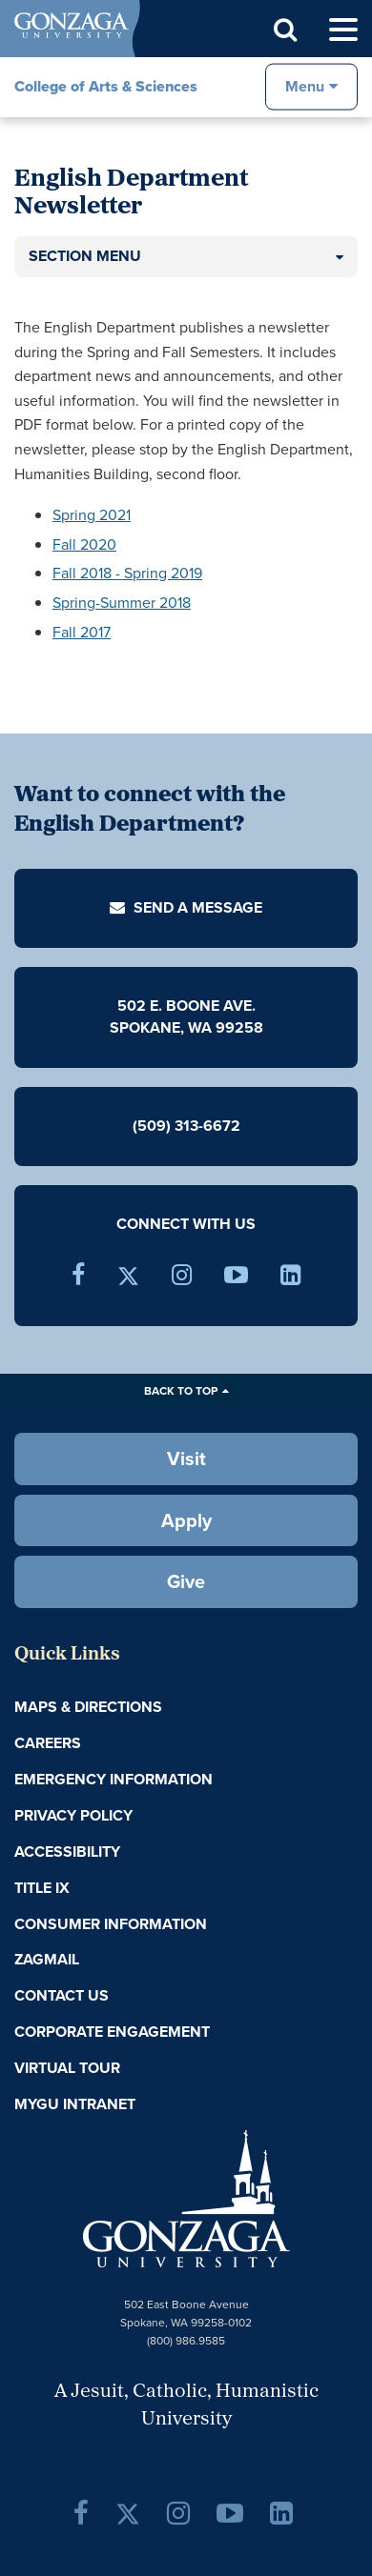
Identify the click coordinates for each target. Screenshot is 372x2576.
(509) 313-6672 (186, 1126)
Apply (186, 1520)
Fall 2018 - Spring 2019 (127, 573)
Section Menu (85, 256)
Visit (186, 1458)
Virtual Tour (67, 2068)
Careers (47, 1743)
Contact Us (61, 1995)
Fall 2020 (84, 544)
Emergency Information (113, 1779)
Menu (304, 86)
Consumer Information (110, 1924)
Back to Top (180, 1390)
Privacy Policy (73, 1815)
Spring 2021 (91, 515)
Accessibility (67, 1851)
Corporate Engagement (112, 2032)
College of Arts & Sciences (105, 86)
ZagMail (46, 1959)
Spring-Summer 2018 (121, 603)
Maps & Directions (88, 1707)
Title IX (42, 1888)
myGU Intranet (74, 2104)
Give (186, 1581)
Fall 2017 (81, 632)
